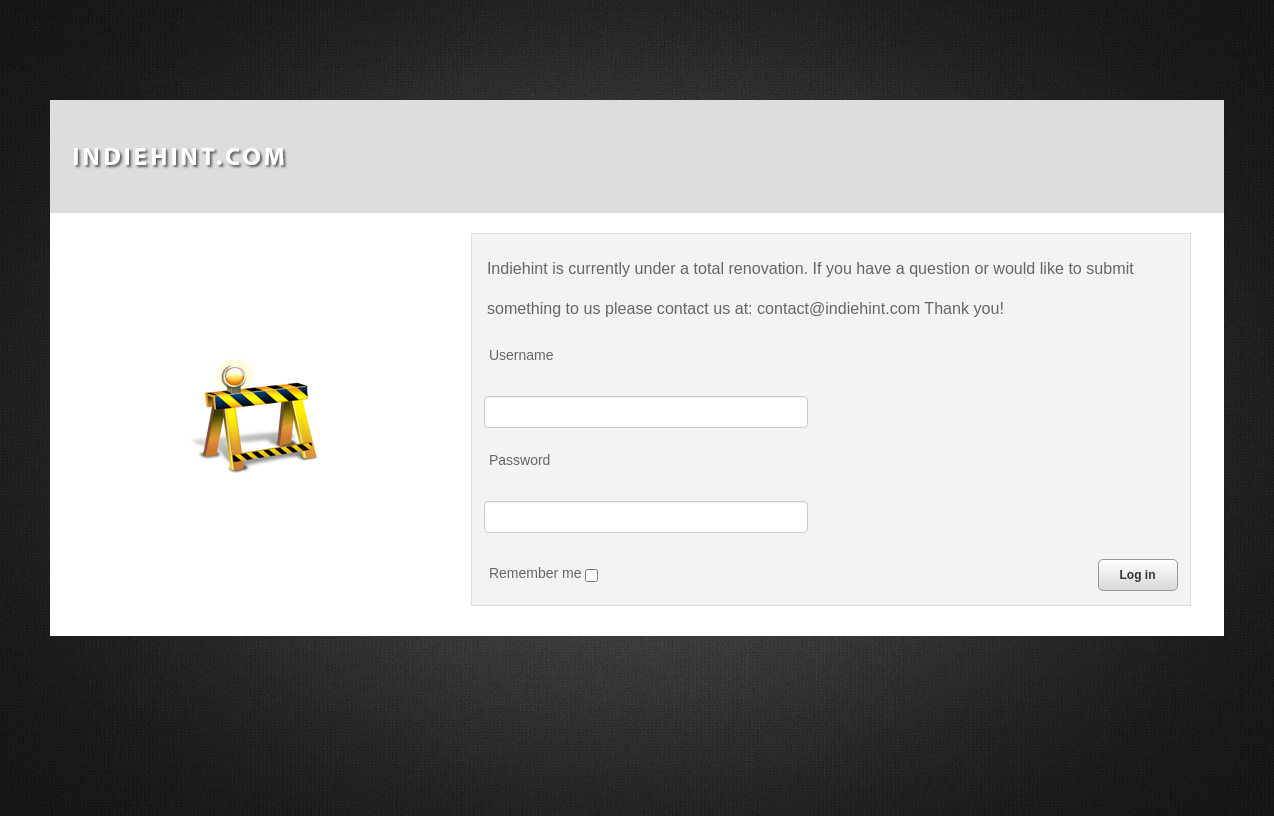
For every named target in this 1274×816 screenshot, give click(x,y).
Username (521, 355)
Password (519, 460)
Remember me (543, 573)
